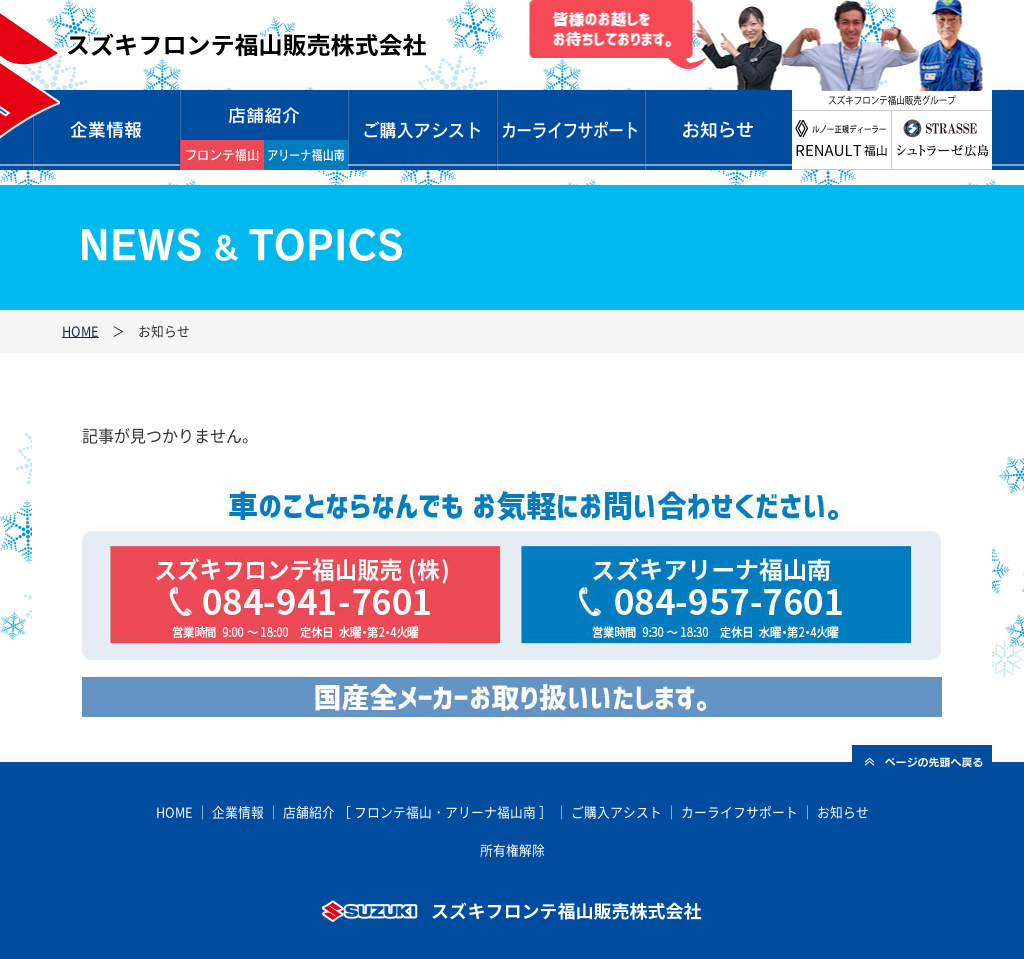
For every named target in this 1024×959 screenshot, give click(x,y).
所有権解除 (512, 849)
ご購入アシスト (616, 811)
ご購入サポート (422, 130)
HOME (80, 330)
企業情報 (106, 130)
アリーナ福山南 (490, 811)
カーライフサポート (570, 130)
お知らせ (718, 130)
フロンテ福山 (393, 811)
